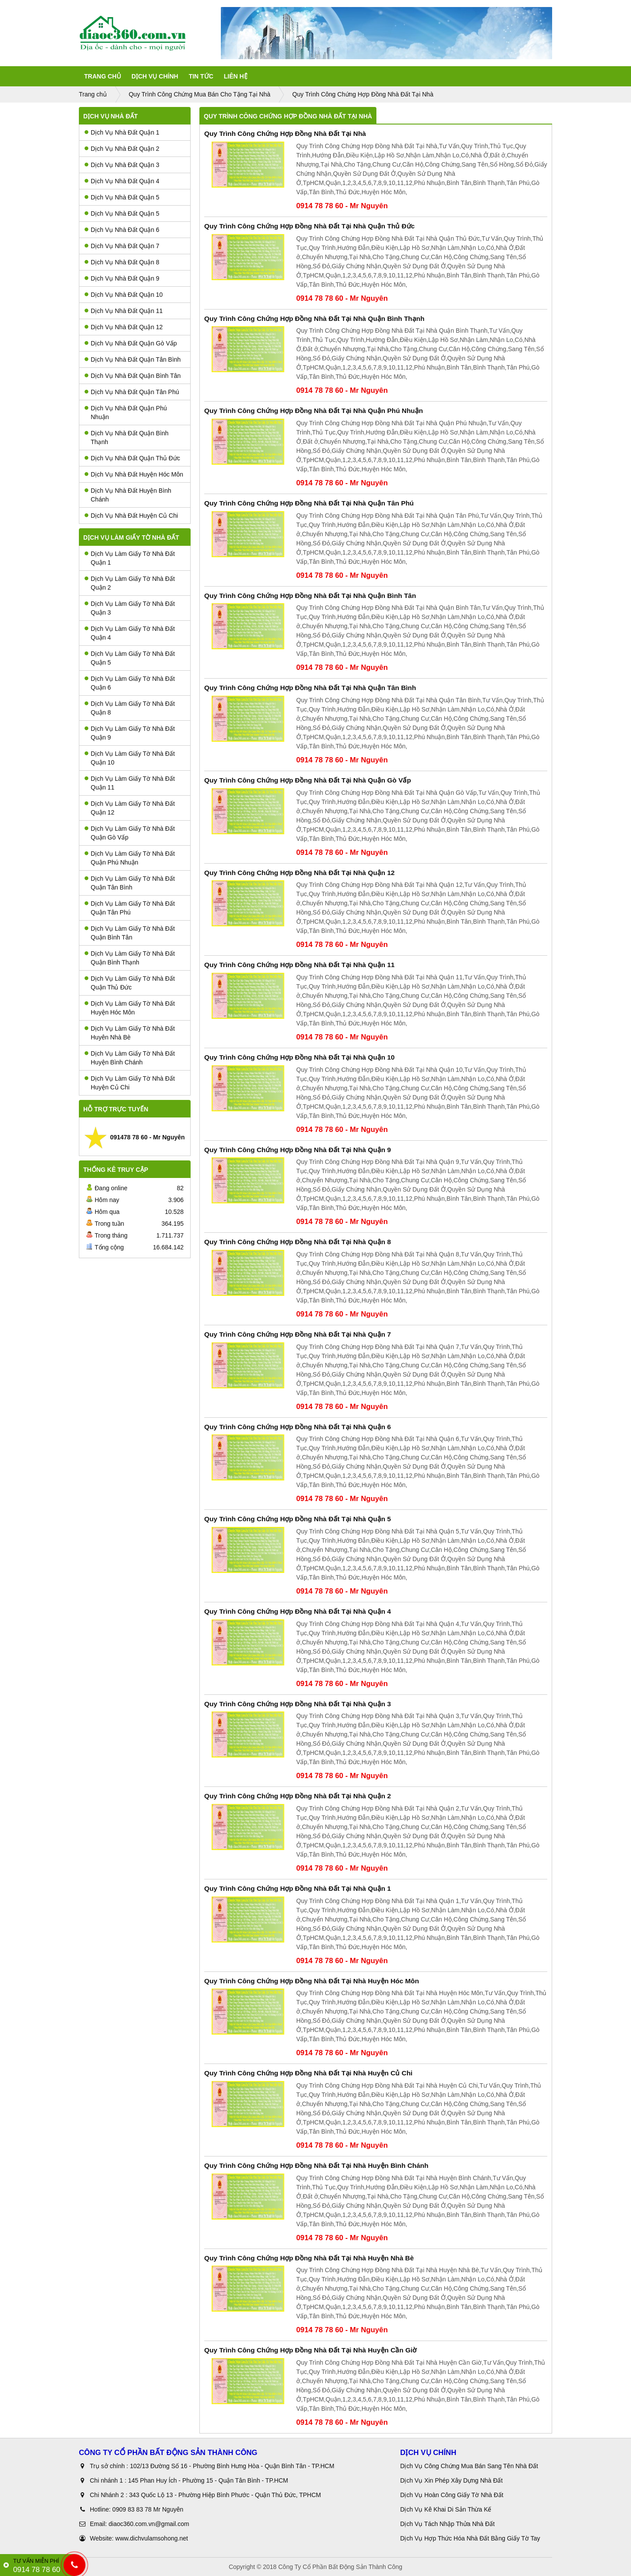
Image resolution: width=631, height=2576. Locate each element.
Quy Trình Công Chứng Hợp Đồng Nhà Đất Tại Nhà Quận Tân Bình (310, 687)
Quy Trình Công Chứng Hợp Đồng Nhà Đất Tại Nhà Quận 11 (299, 964)
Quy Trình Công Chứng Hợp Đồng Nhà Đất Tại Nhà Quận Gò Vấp (307, 780)
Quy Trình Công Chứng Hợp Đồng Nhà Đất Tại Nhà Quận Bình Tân (310, 595)
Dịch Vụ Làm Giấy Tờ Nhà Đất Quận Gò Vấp (130, 833)
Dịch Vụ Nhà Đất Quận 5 (122, 197)
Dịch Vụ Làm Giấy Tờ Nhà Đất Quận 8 (130, 708)
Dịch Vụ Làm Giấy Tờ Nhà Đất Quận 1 (130, 558)
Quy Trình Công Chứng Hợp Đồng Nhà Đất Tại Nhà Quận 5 (297, 1519)
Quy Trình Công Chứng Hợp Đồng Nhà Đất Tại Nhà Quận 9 (297, 1149)
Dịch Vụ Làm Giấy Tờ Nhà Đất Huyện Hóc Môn (130, 1008)
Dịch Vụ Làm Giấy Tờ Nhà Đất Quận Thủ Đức (130, 983)
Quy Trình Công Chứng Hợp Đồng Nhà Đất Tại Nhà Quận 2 (297, 1796)
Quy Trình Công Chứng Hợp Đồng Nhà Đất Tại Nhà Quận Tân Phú (309, 503)
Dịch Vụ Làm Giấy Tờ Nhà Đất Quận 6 (130, 683)
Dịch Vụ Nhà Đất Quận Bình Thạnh (127, 437)
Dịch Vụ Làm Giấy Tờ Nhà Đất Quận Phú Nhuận (130, 858)
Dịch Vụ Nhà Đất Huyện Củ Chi (131, 515)
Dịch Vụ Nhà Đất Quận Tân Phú (132, 391)
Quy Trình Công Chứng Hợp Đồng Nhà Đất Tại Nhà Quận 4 (297, 1611)
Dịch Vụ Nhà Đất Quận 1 (122, 132)
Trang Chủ (102, 76)
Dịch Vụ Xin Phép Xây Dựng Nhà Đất (451, 2480)
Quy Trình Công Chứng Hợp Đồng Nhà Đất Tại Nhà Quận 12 (299, 872)
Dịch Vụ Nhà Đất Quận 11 (124, 310)
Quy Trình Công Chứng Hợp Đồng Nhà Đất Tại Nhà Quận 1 (297, 1888)
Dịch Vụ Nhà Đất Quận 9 (122, 278)
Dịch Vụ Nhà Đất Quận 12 (124, 327)
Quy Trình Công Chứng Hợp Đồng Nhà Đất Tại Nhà (285, 133)
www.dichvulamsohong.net (151, 2538)
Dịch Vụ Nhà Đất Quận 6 (122, 229)
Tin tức (201, 76)
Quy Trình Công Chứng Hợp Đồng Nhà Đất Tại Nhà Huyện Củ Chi (308, 2073)
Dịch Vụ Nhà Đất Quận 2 (122, 148)
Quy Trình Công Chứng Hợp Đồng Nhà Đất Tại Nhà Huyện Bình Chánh (316, 2165)
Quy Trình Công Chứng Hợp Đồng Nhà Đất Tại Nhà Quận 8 (297, 1241)
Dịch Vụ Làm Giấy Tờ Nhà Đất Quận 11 (130, 783)
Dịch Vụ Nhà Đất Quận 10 (124, 294)
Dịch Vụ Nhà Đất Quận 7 (122, 245)
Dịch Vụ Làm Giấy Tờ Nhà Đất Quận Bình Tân (130, 933)
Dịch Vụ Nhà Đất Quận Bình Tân (133, 375)
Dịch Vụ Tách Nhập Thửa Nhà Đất (448, 2523)
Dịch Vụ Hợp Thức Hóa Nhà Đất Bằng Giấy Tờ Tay (470, 2538)
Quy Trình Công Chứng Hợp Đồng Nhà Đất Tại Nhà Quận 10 (299, 1057)
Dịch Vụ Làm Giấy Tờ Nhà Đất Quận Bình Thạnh (130, 958)
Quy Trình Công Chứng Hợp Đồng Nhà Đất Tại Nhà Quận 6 (297, 1426)
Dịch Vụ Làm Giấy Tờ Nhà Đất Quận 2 (130, 583)
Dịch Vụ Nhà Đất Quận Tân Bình (133, 359)
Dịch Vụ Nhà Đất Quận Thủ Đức (132, 458)
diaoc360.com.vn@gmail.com (149, 2523)
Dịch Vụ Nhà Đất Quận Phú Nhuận (126, 412)
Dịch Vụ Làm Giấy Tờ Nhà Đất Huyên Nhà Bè (130, 1033)
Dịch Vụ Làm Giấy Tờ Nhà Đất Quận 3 (130, 608)
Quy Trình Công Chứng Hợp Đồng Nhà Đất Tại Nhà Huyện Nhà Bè (309, 2258)
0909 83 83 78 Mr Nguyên (147, 2509)
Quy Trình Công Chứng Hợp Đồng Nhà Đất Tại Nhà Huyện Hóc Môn (311, 1981)
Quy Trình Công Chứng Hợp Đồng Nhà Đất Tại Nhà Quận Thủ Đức (309, 226)
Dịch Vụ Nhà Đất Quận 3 (122, 164)
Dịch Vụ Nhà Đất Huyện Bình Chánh (128, 495)
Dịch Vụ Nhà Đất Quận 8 (122, 262)
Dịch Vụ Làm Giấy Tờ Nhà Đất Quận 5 (130, 658)
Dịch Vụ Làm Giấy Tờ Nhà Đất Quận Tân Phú (130, 908)
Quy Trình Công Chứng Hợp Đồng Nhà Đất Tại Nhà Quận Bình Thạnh (314, 318)
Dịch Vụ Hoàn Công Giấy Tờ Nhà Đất (451, 2494)
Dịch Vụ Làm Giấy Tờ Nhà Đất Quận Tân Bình (130, 883)
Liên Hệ (236, 76)
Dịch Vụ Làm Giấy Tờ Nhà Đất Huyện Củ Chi (130, 1083)
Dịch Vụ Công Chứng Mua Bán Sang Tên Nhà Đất (469, 2465)
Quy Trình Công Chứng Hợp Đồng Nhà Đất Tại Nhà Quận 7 (297, 1334)
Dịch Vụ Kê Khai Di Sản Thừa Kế (445, 2509)
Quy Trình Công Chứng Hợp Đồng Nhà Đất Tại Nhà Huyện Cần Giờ (310, 2350)
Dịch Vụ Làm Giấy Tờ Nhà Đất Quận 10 (130, 758)
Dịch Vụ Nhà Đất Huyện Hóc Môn (134, 474)
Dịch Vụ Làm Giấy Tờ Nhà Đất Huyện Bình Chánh (130, 1058)
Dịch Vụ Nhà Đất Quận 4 (122, 181)
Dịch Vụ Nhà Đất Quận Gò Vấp (131, 343)
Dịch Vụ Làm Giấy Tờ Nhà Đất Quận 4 (130, 633)
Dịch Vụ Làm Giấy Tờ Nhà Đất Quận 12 (130, 808)
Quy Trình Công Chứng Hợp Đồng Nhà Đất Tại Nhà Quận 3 (297, 1704)
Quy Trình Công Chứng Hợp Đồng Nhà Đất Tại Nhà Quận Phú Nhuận (313, 410)
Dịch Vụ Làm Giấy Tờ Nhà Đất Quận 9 (130, 733)
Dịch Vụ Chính (154, 76)
